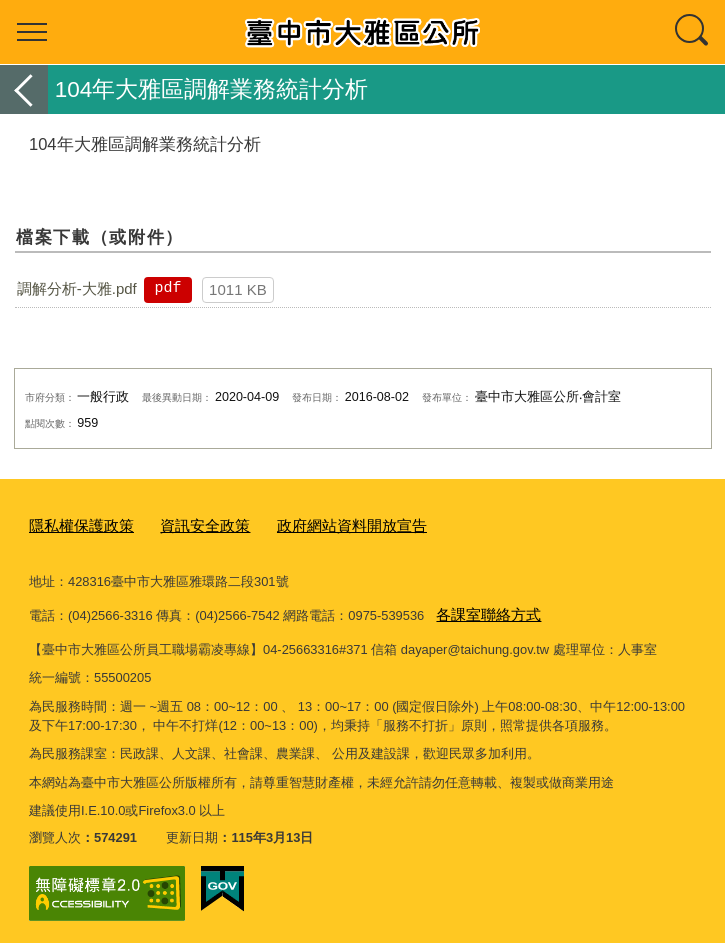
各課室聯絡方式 (481, 608)
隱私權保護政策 (74, 524)
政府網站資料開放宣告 (316, 524)
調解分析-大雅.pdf (77, 288)
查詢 (693, 32)
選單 (32, 32)
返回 (24, 89)
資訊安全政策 (185, 524)
